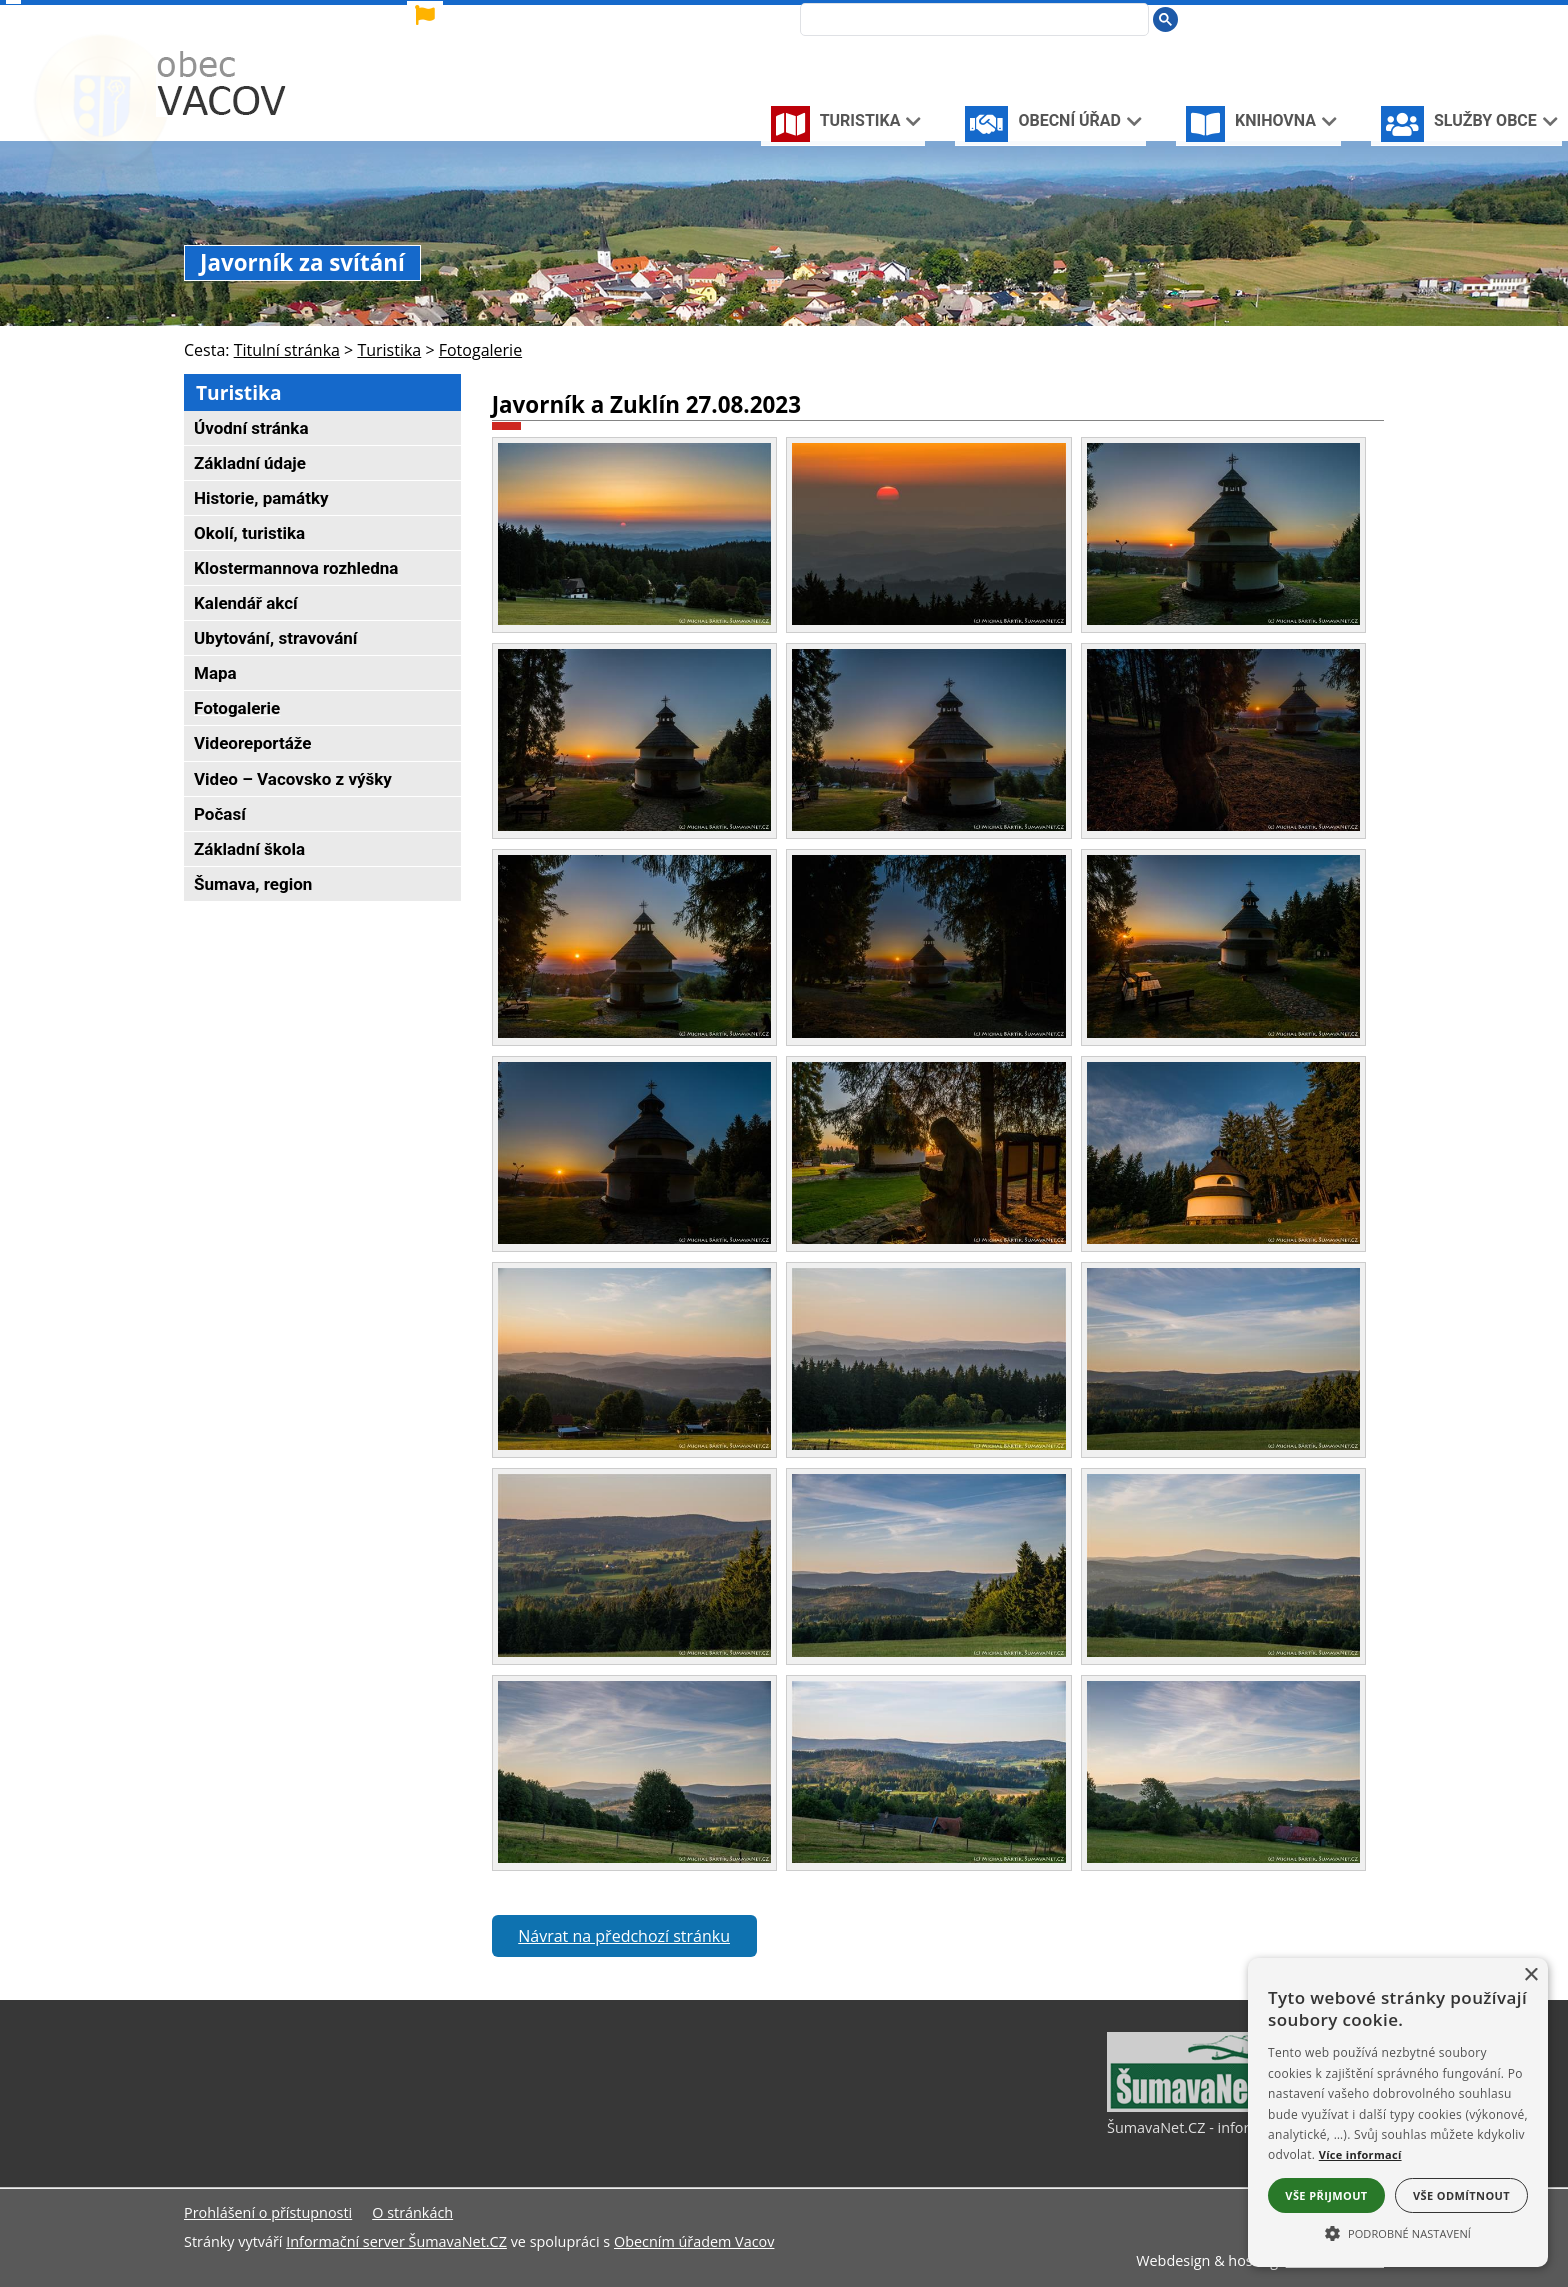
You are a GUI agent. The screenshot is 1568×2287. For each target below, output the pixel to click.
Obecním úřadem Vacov (694, 2241)
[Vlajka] (603, 15)
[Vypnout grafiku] (1294, 18)
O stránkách (412, 2212)
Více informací (1360, 2154)
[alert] (1398, 2112)
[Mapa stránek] (1327, 18)
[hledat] (968, 21)
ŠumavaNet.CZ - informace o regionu (1230, 2127)
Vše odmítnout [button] (1461, 2195)
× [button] (1530, 1975)
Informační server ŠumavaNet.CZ (396, 2241)
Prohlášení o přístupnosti (268, 2212)
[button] (1398, 2232)
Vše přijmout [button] (1326, 2195)
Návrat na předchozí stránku (624, 1936)
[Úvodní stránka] (1263, 18)
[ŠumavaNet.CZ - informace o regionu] (1207, 2107)
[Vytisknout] (1360, 18)
